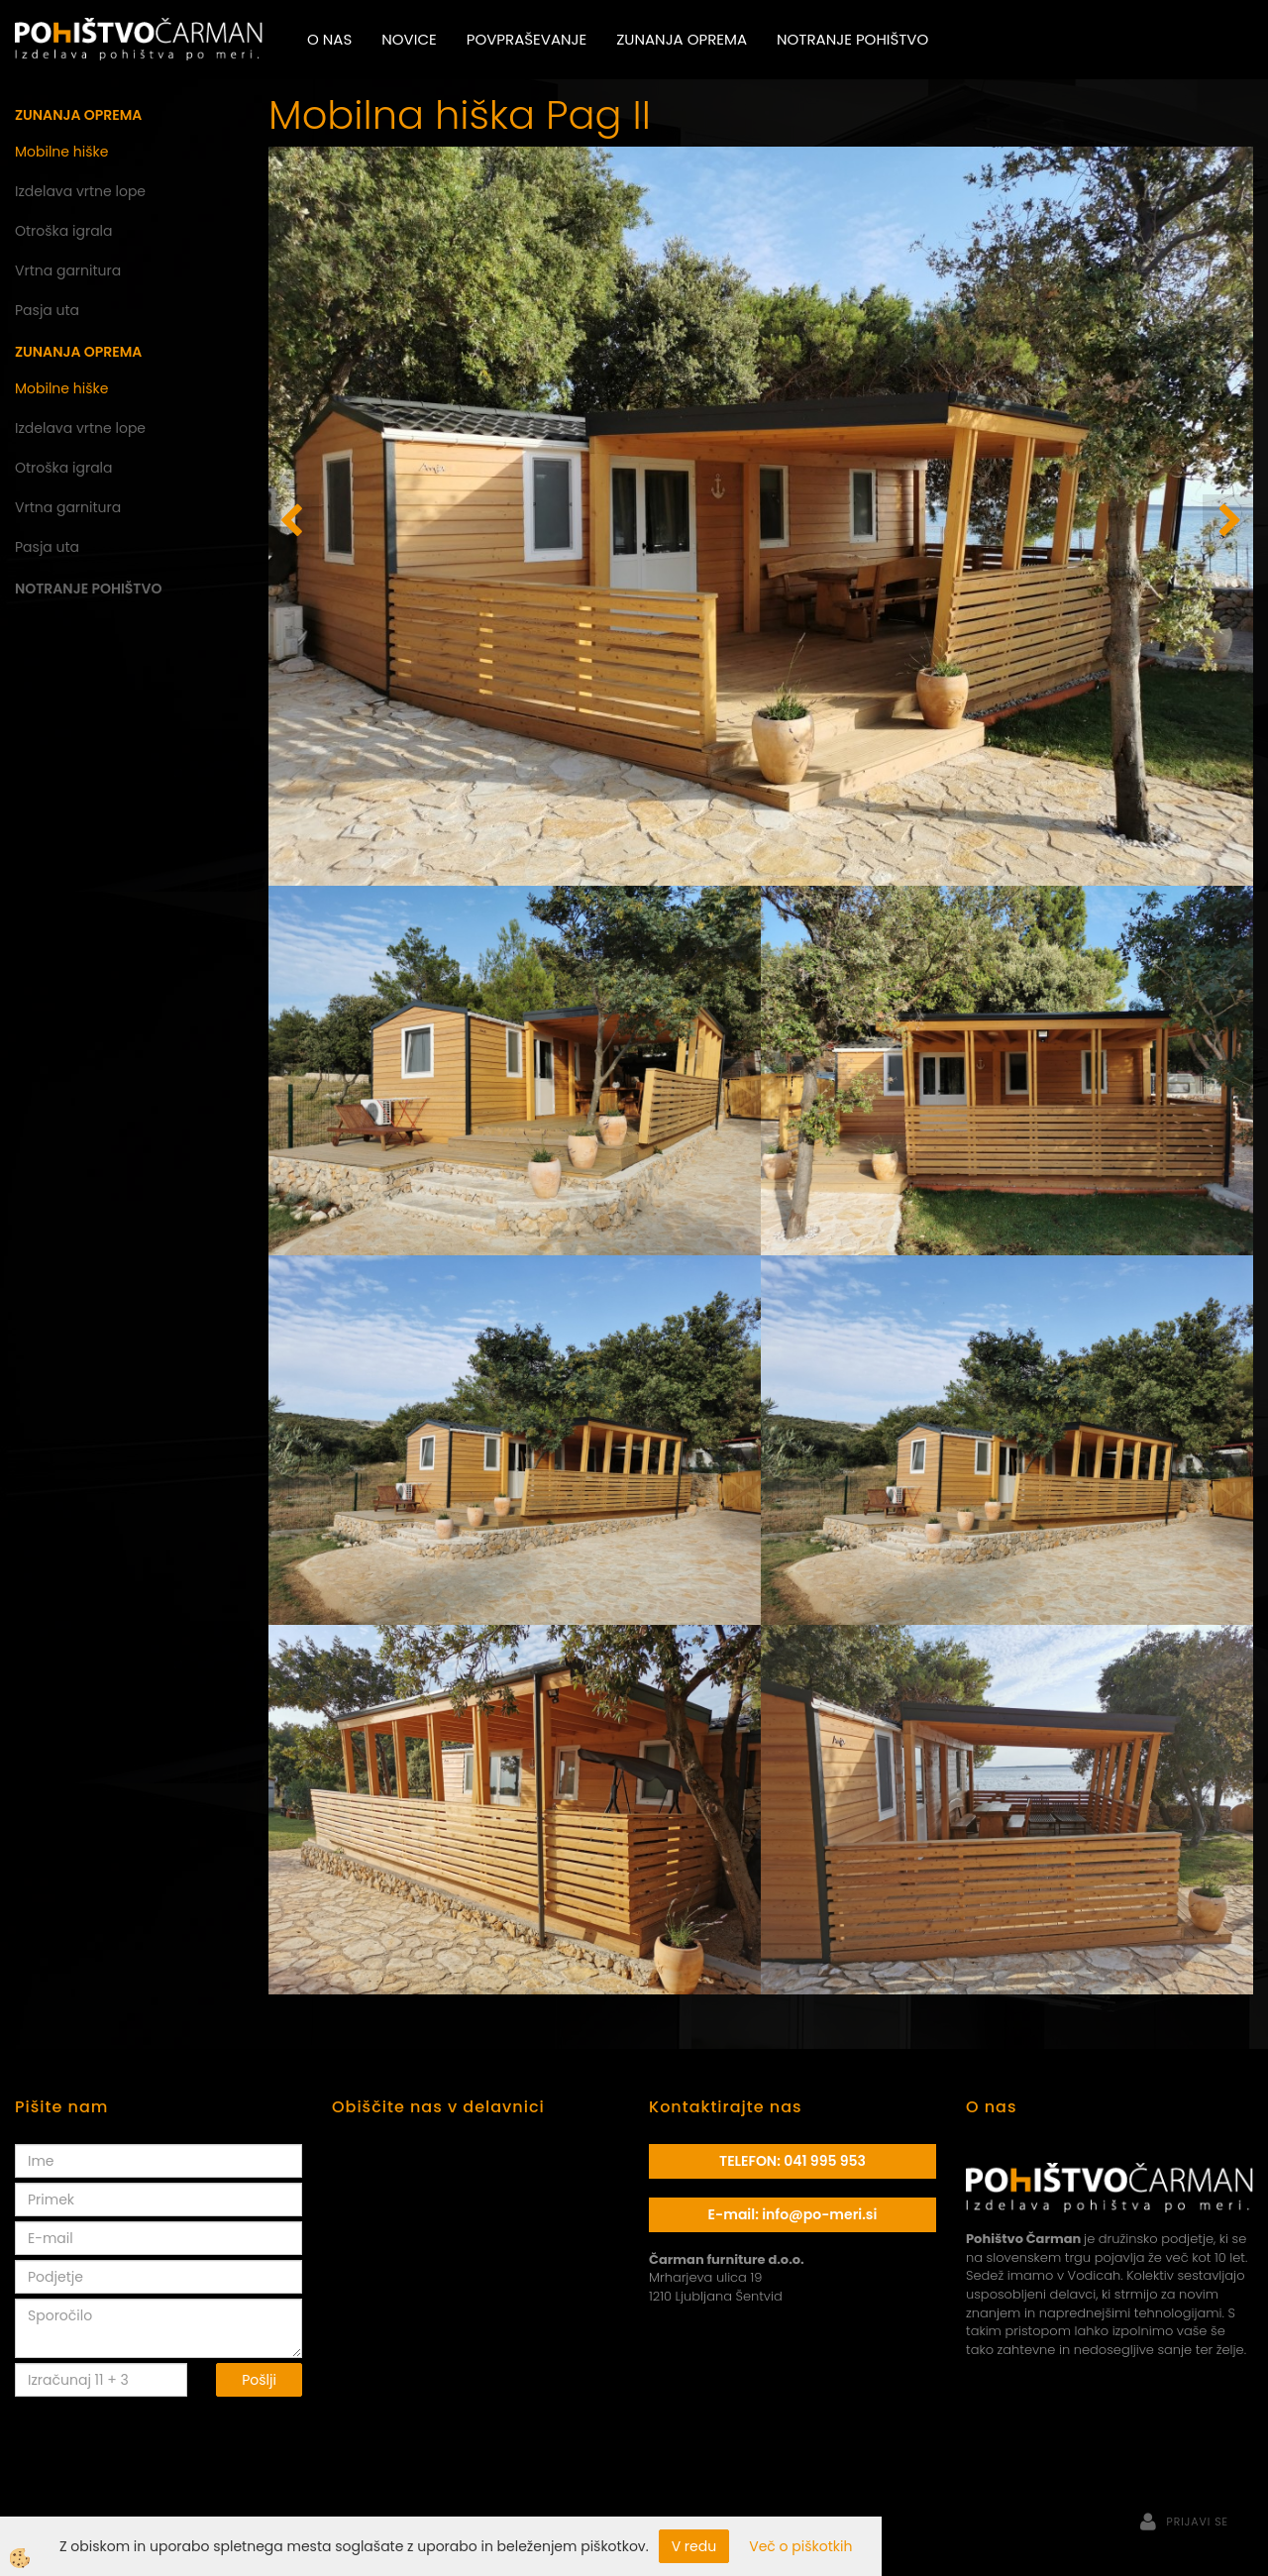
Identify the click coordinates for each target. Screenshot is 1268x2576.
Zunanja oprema (681, 39)
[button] (1228, 522)
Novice (408, 39)
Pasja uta (47, 310)
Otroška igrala (64, 231)
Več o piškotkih (800, 2546)
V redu (694, 2546)
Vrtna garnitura (68, 270)
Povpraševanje (526, 39)
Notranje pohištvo (852, 39)
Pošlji (259, 2380)
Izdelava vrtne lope (80, 191)
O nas (329, 39)
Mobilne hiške (61, 151)
